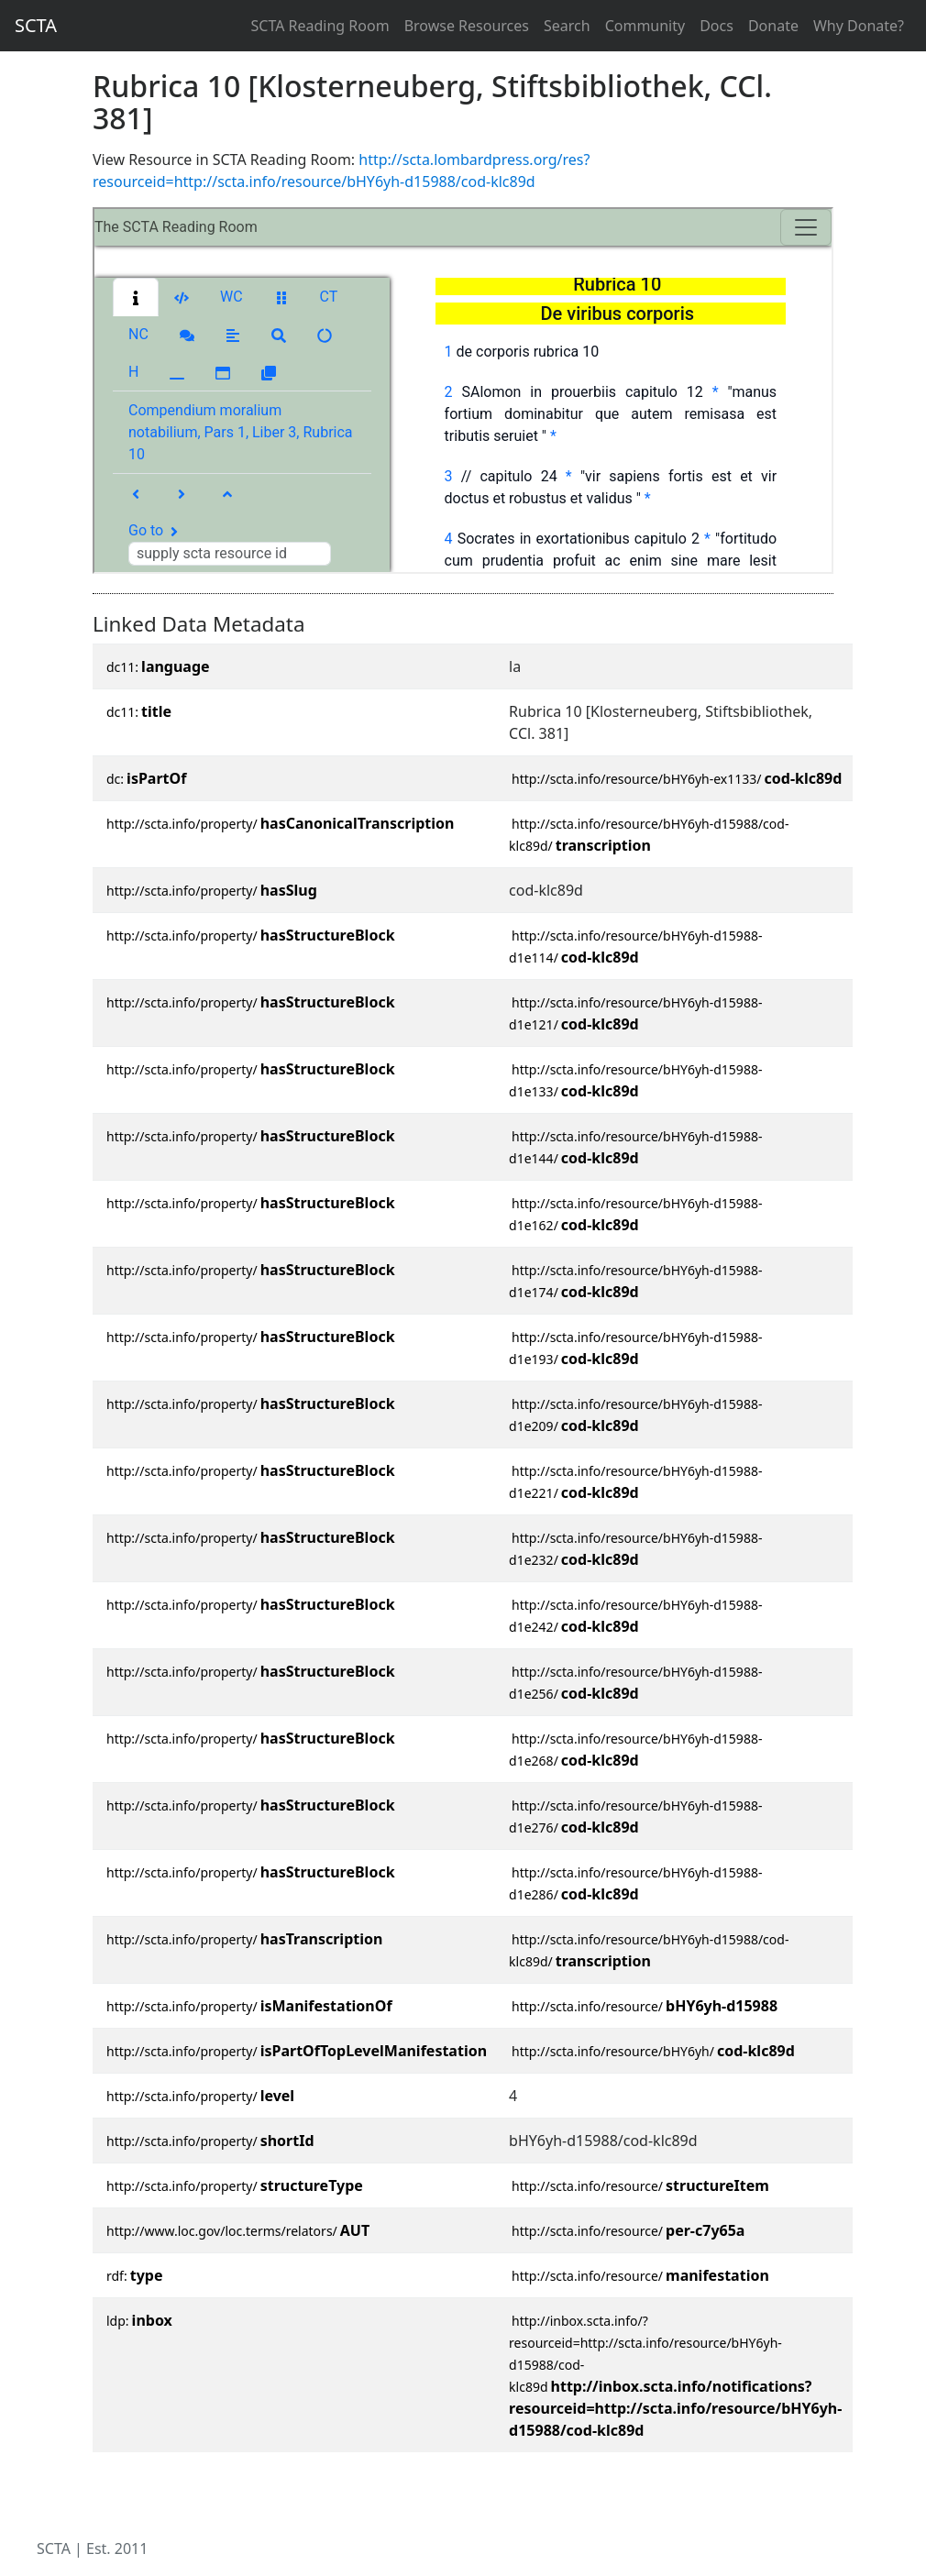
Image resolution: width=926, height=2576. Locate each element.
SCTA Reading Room (320, 26)
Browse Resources (466, 26)
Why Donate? (858, 26)
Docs (716, 26)
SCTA (36, 25)
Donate (773, 26)
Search (567, 26)
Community (645, 26)
